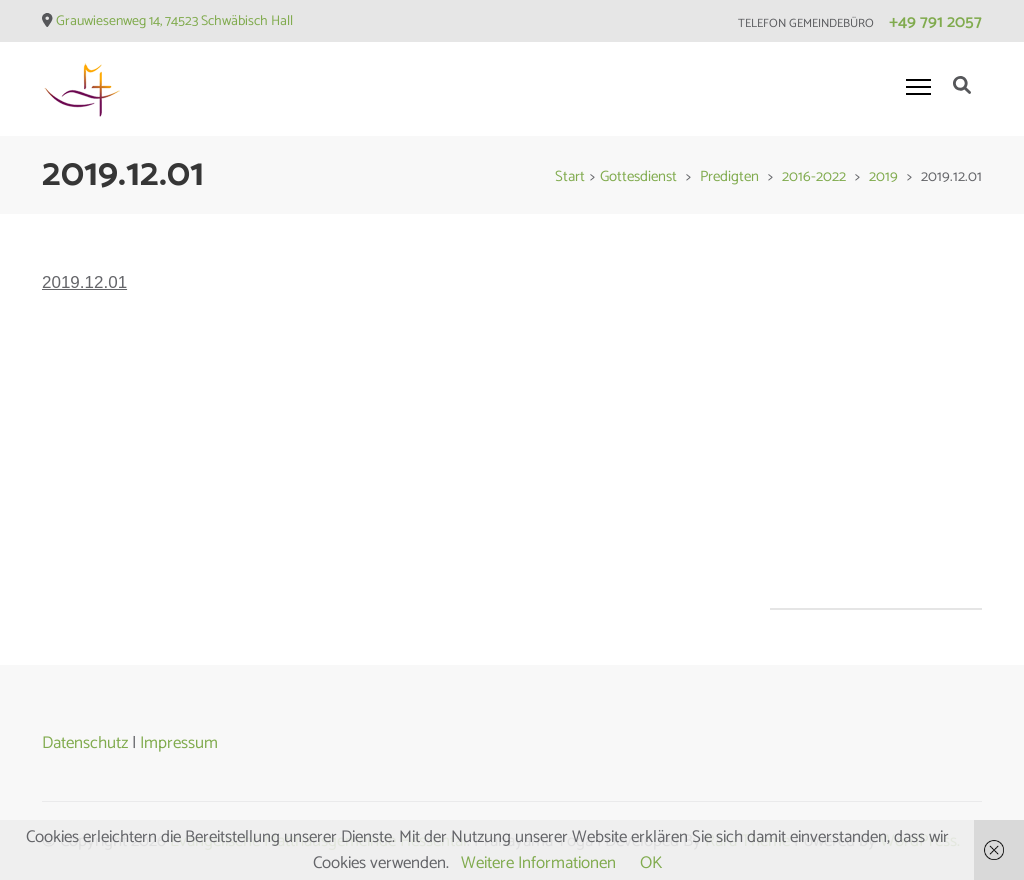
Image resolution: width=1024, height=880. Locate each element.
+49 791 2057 (935, 22)
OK (651, 863)
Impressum (179, 743)
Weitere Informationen (538, 863)
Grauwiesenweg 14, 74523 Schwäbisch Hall (174, 21)
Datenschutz (85, 743)
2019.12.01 (84, 282)
